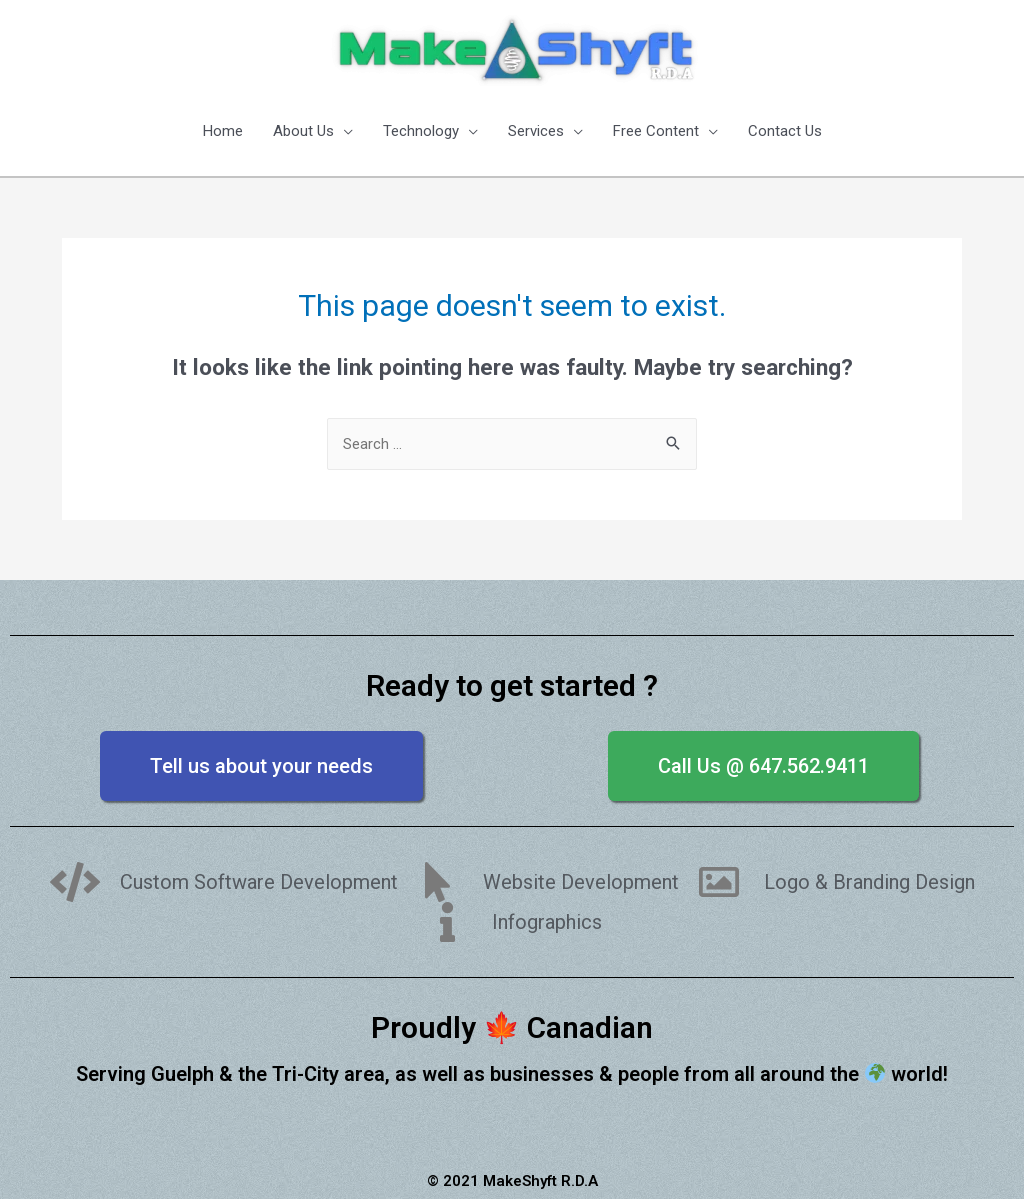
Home (223, 131)
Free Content (656, 131)
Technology (421, 131)
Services (536, 131)
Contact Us (785, 131)
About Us (303, 131)
